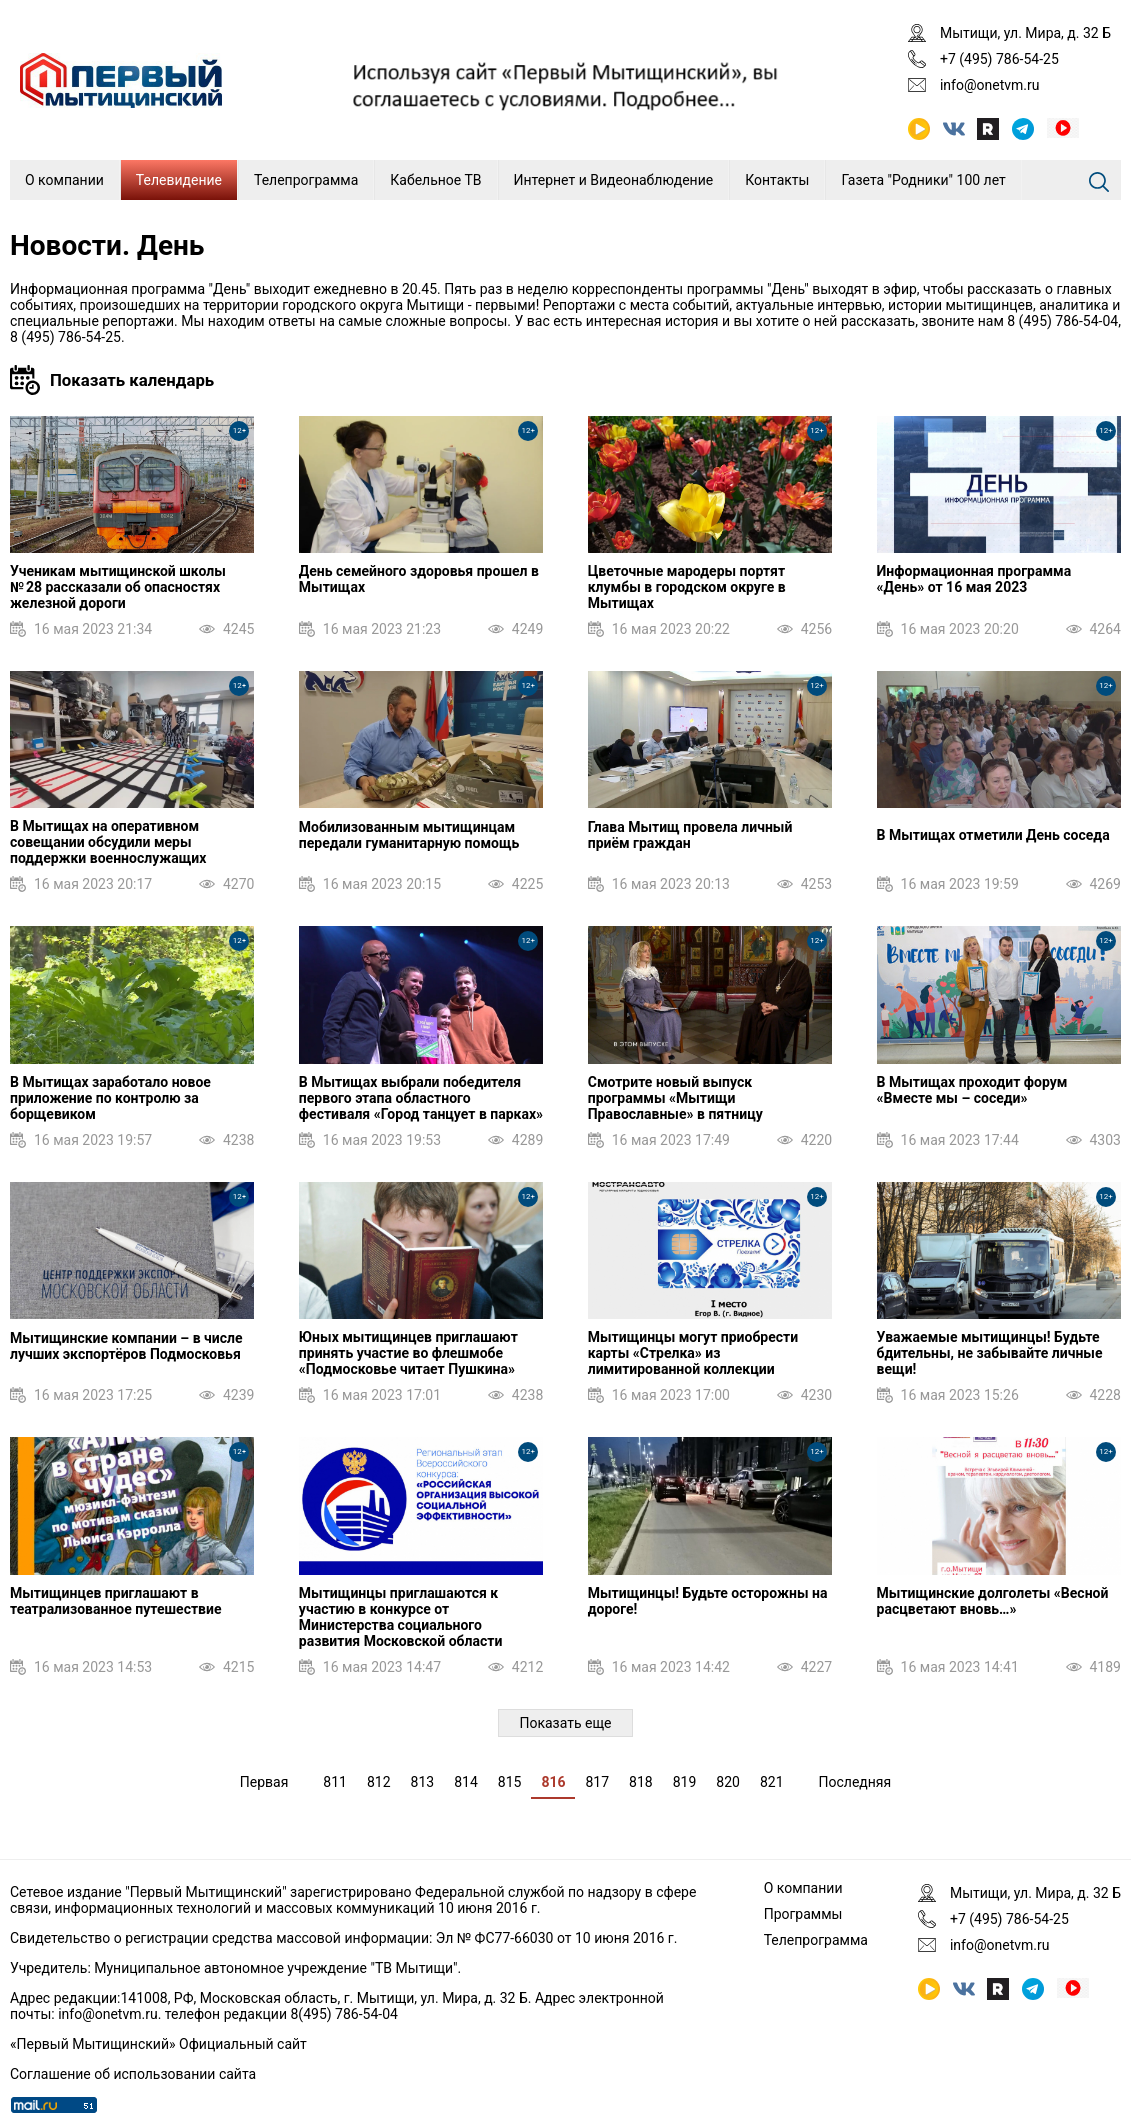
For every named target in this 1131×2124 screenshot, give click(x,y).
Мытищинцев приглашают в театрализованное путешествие (115, 1601)
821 (772, 1782)
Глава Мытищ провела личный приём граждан (690, 835)
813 (423, 1782)
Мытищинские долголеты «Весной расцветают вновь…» (993, 1601)
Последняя (855, 1782)
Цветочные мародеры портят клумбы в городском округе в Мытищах (687, 587)
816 (553, 1782)
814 (466, 1782)
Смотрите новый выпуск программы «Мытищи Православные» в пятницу (675, 1098)
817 (597, 1782)
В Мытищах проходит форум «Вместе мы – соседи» (972, 1090)
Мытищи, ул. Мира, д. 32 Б (1025, 33)
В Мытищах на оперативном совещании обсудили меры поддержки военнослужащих (108, 842)
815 (510, 1782)
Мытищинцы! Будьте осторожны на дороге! (708, 1601)
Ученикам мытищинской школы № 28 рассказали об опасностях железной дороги (118, 587)
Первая (264, 1782)
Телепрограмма (306, 180)
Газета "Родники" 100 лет (923, 180)
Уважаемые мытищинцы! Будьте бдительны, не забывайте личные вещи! (990, 1353)
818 (641, 1782)
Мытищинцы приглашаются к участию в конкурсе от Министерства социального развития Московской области (400, 1617)
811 (335, 1782)
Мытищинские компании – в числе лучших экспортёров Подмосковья (126, 1346)
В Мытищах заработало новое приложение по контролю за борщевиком (110, 1098)
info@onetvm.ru (990, 85)
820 (728, 1782)
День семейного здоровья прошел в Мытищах (419, 579)
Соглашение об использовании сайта (133, 2074)
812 (379, 1782)
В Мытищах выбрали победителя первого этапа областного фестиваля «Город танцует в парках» (421, 1098)
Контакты (777, 180)
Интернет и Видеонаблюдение (614, 180)
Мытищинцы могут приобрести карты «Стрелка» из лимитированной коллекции (693, 1353)
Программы (803, 1914)
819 (685, 1782)
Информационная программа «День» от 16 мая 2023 (974, 579)
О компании (64, 180)
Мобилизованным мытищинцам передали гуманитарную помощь (409, 835)
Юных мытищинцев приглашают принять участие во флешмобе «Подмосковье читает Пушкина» (408, 1353)
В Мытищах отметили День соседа (993, 835)
